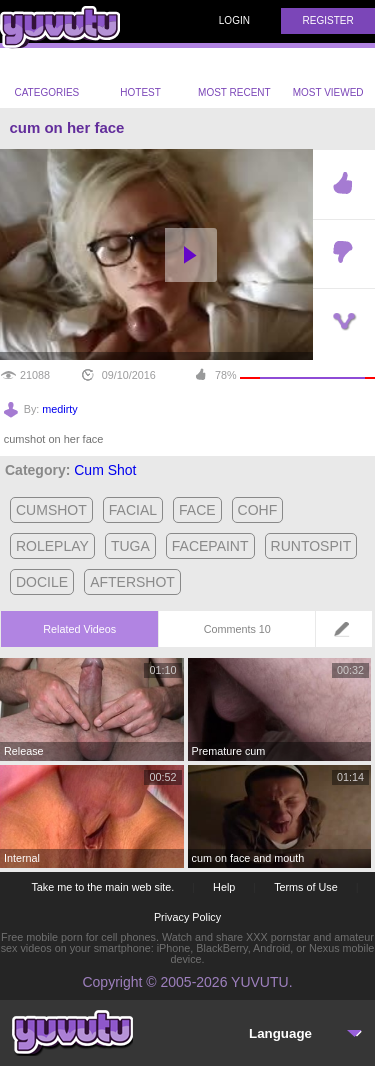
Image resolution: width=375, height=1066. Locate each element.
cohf (258, 510)
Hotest (140, 78)
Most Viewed (328, 80)
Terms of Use (306, 887)
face (197, 510)
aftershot (132, 582)
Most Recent (234, 78)
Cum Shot (105, 470)
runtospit (311, 546)
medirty (59, 409)
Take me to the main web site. (102, 887)
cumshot (51, 510)
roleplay (52, 546)
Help (224, 887)
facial (133, 510)
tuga (130, 546)
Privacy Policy (187, 917)
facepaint (210, 546)
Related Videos (79, 629)
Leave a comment (347, 635)
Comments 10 (237, 629)
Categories (46, 78)
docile (42, 582)
